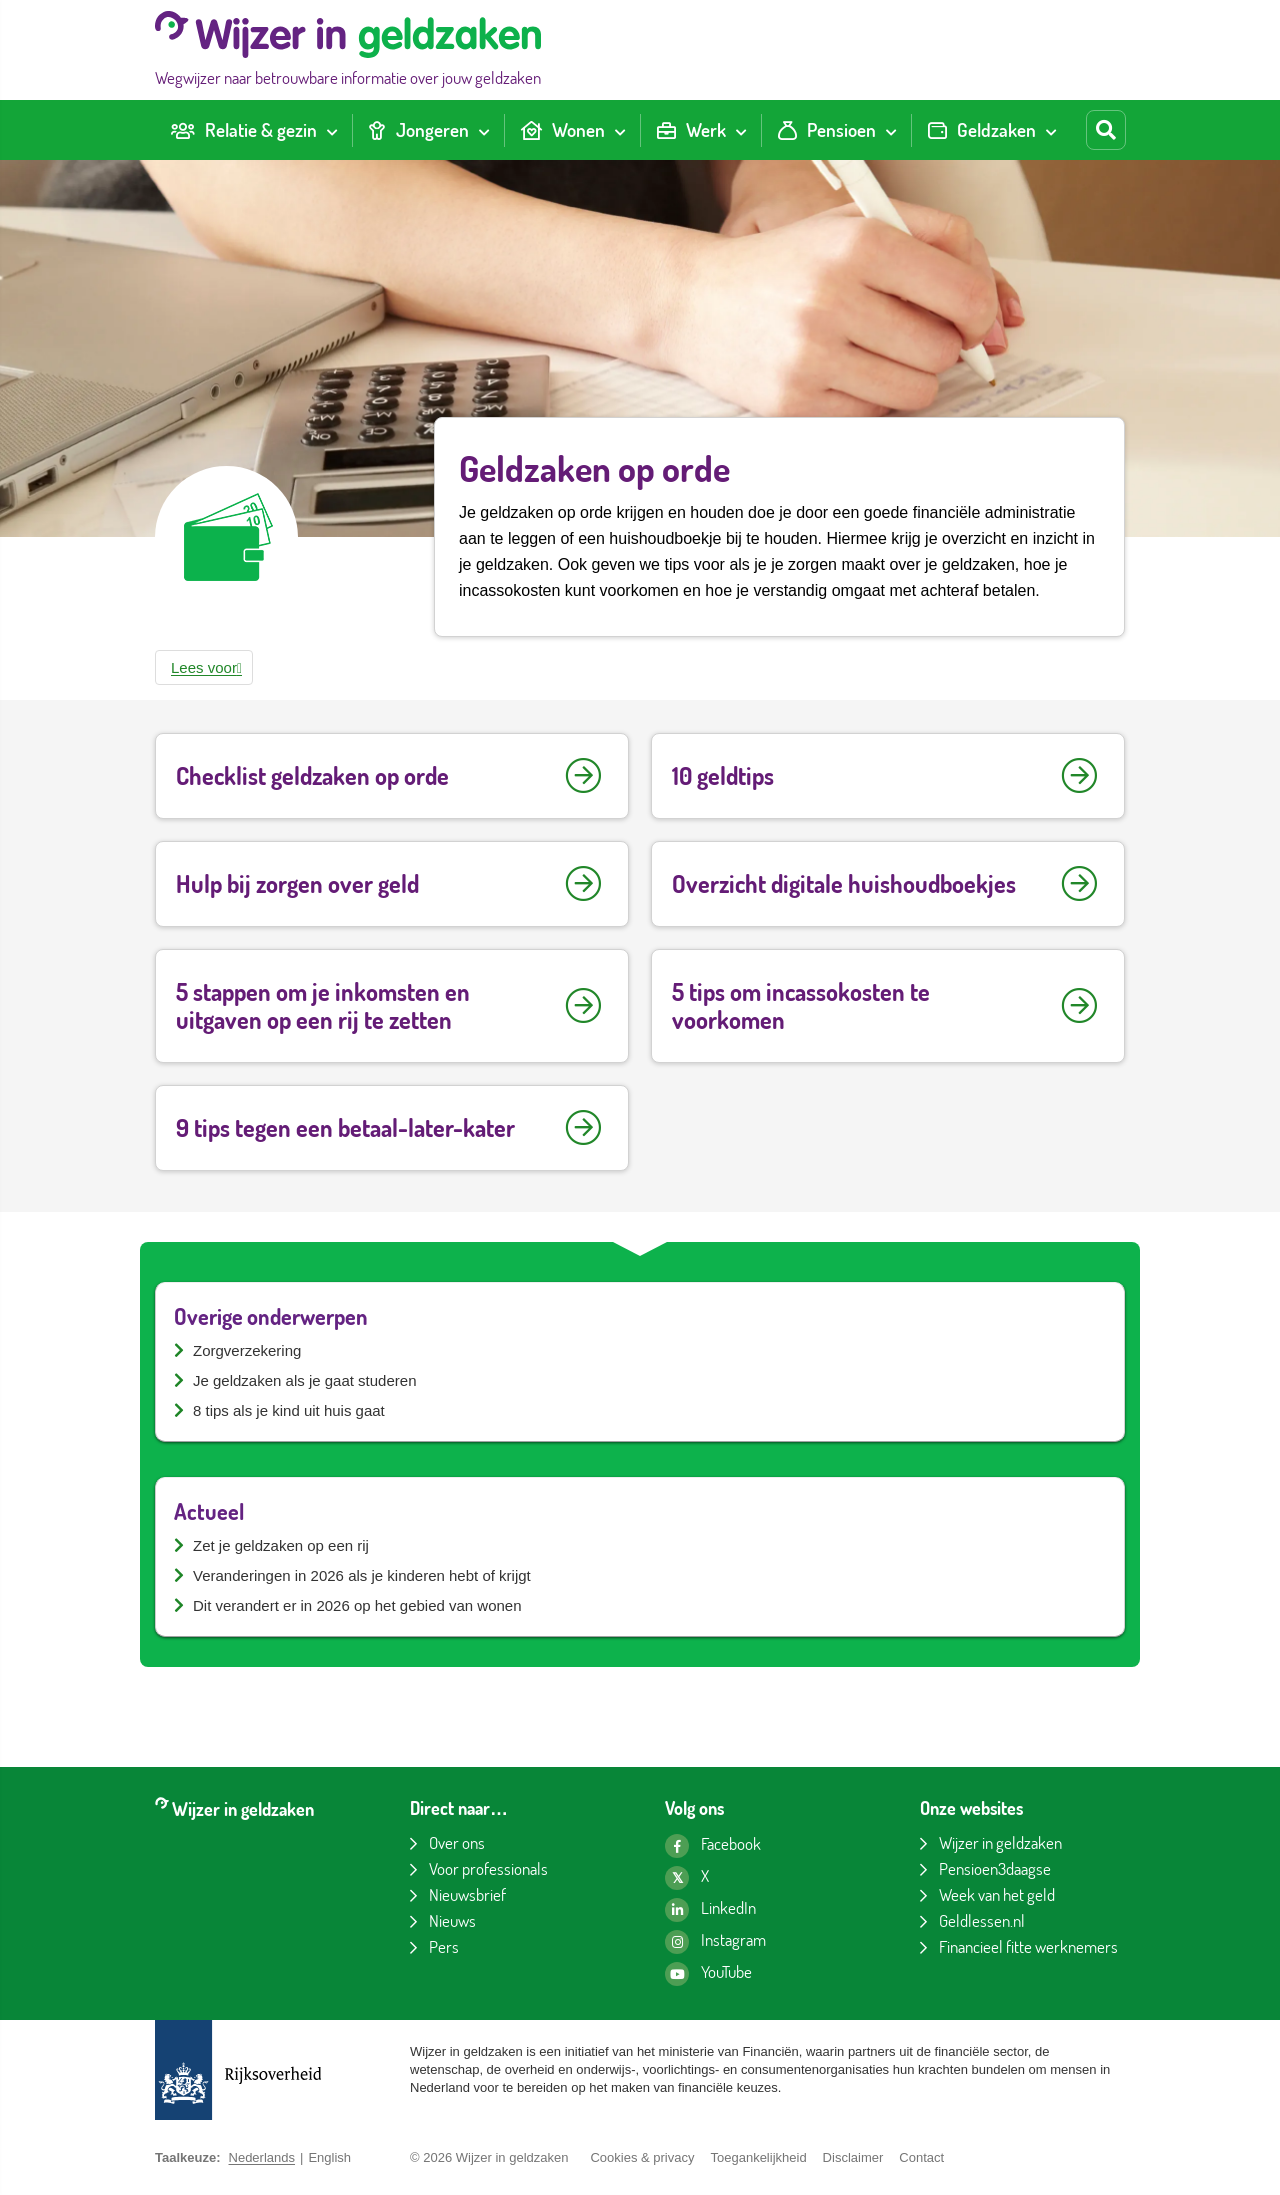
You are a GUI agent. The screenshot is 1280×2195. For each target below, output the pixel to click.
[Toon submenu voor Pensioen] (891, 130)
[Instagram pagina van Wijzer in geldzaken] (715, 1942)
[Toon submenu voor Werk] (741, 130)
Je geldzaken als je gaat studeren (304, 1380)
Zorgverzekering (247, 1350)
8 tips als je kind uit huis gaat (289, 1410)
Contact (921, 2157)
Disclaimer (853, 2157)
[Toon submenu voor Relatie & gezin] (332, 130)
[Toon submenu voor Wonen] (620, 130)
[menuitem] (253, 130)
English (329, 2157)
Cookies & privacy (642, 2157)
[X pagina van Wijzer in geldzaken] (687, 1878)
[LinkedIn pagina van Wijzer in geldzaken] (710, 1910)
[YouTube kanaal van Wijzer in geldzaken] (708, 1974)
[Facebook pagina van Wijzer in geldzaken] (713, 1846)
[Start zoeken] (1106, 130)
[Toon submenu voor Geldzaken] (1051, 130)
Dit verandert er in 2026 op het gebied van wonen (357, 1605)
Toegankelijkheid (758, 2157)
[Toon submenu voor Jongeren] (484, 130)
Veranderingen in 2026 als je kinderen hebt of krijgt (362, 1575)
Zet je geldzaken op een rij (281, 1545)
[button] (204, 667)
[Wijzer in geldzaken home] (348, 49)
